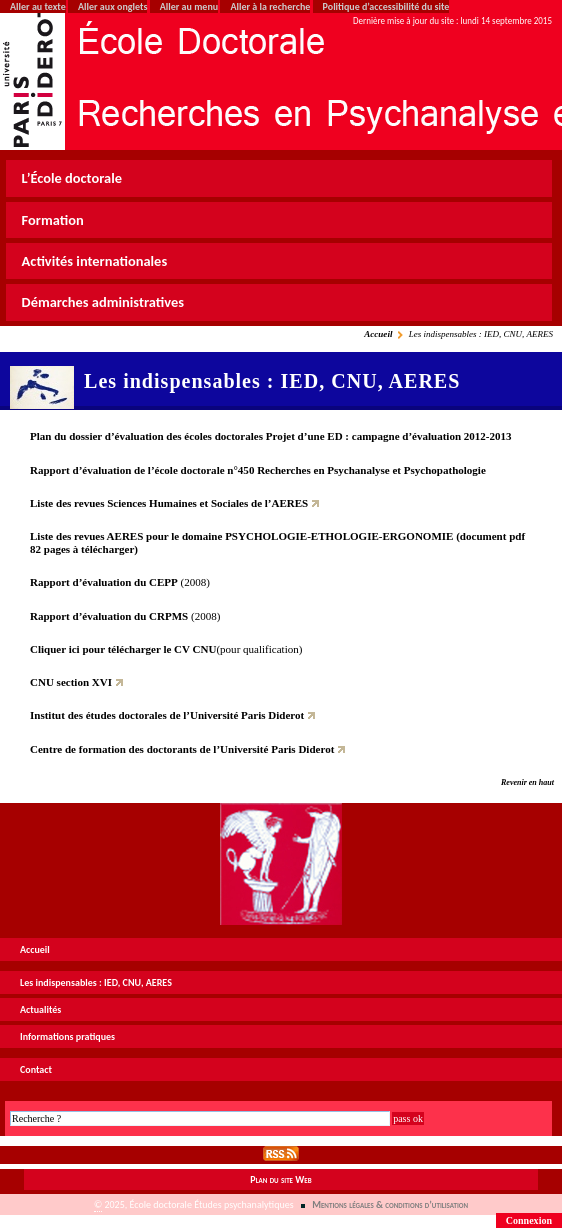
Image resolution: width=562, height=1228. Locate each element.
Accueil (378, 334)
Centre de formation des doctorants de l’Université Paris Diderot (182, 749)
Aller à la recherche (270, 6)
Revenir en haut (527, 782)
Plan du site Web (280, 1179)
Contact (36, 1069)
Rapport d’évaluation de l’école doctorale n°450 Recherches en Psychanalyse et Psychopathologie (258, 470)
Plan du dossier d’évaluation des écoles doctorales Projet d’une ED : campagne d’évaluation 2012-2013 (271, 436)
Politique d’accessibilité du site (386, 6)
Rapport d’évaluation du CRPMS (109, 616)
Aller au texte (38, 6)
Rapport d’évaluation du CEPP (104, 582)
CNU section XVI (71, 682)
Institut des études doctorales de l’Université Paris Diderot (167, 715)
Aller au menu (189, 6)
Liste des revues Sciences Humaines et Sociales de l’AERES (169, 503)
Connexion (529, 1220)
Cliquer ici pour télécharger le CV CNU (123, 649)
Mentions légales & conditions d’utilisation (390, 1204)
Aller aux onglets (112, 6)
